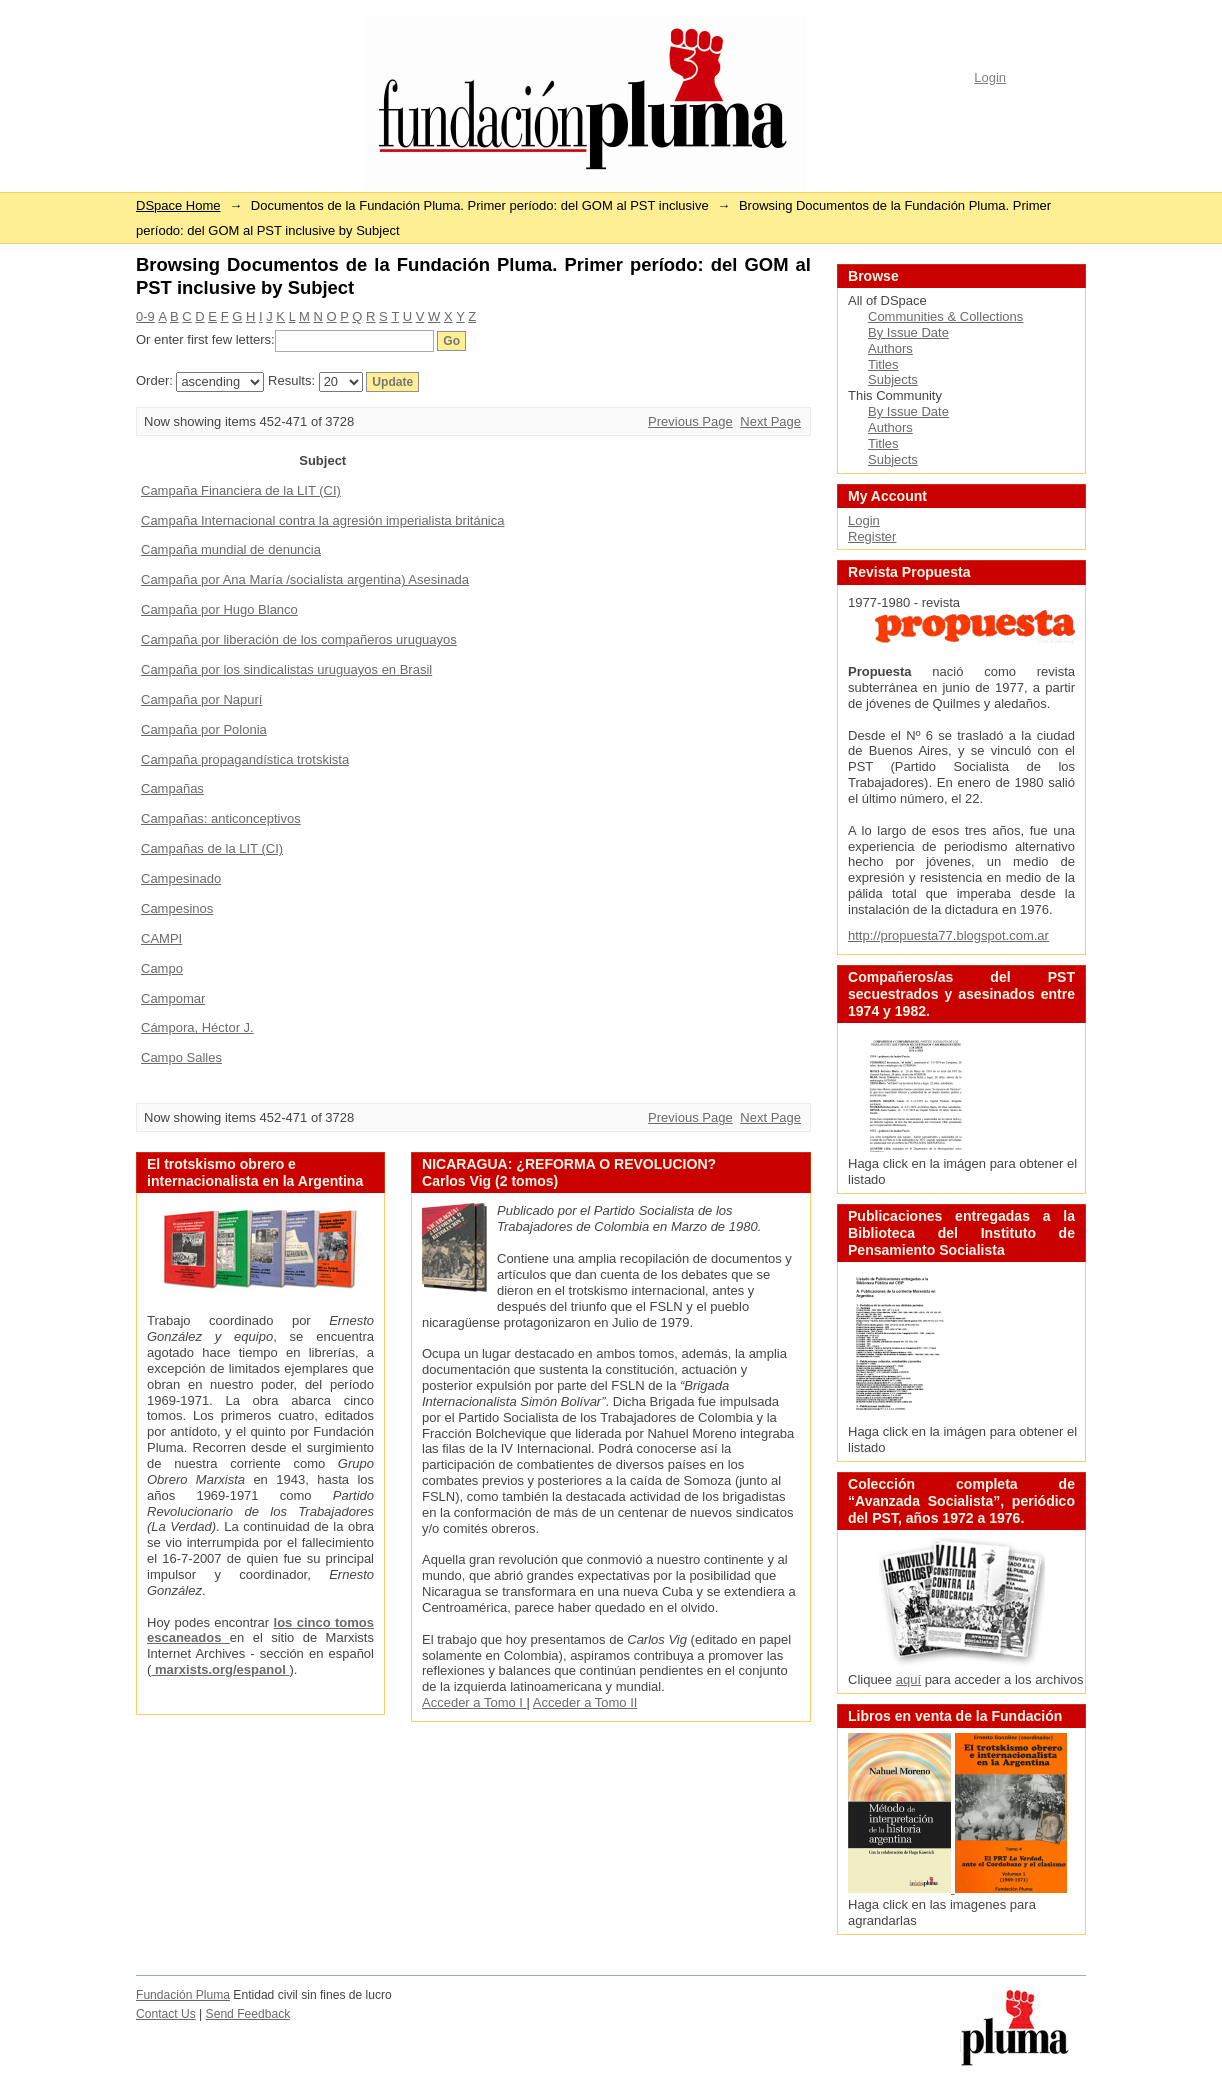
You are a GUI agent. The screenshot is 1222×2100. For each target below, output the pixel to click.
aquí (908, 1679)
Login (990, 77)
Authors (890, 348)
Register (872, 536)
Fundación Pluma (183, 1995)
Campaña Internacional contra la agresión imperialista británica (322, 520)
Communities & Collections (945, 316)
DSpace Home (178, 205)
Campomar (173, 998)
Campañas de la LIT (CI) (212, 848)
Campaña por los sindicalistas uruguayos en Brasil (286, 669)
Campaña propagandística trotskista (245, 759)
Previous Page (690, 421)
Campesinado (181, 878)
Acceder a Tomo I (474, 1702)
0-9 (145, 316)
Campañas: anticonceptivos (221, 818)
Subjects (893, 379)
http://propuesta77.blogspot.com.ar (948, 935)
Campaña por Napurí (201, 699)
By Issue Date (908, 332)
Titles (883, 364)
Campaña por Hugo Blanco (219, 609)
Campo (162, 968)
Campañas (172, 788)
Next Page (770, 421)
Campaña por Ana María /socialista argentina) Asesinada (305, 579)
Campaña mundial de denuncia (231, 549)
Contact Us (166, 2014)
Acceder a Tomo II (585, 1702)
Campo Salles (181, 1057)
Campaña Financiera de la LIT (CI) (241, 490)
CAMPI (161, 938)
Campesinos (177, 908)
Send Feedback (248, 2014)
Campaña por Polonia (204, 729)
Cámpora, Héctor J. (197, 1027)
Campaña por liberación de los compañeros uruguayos (299, 639)
